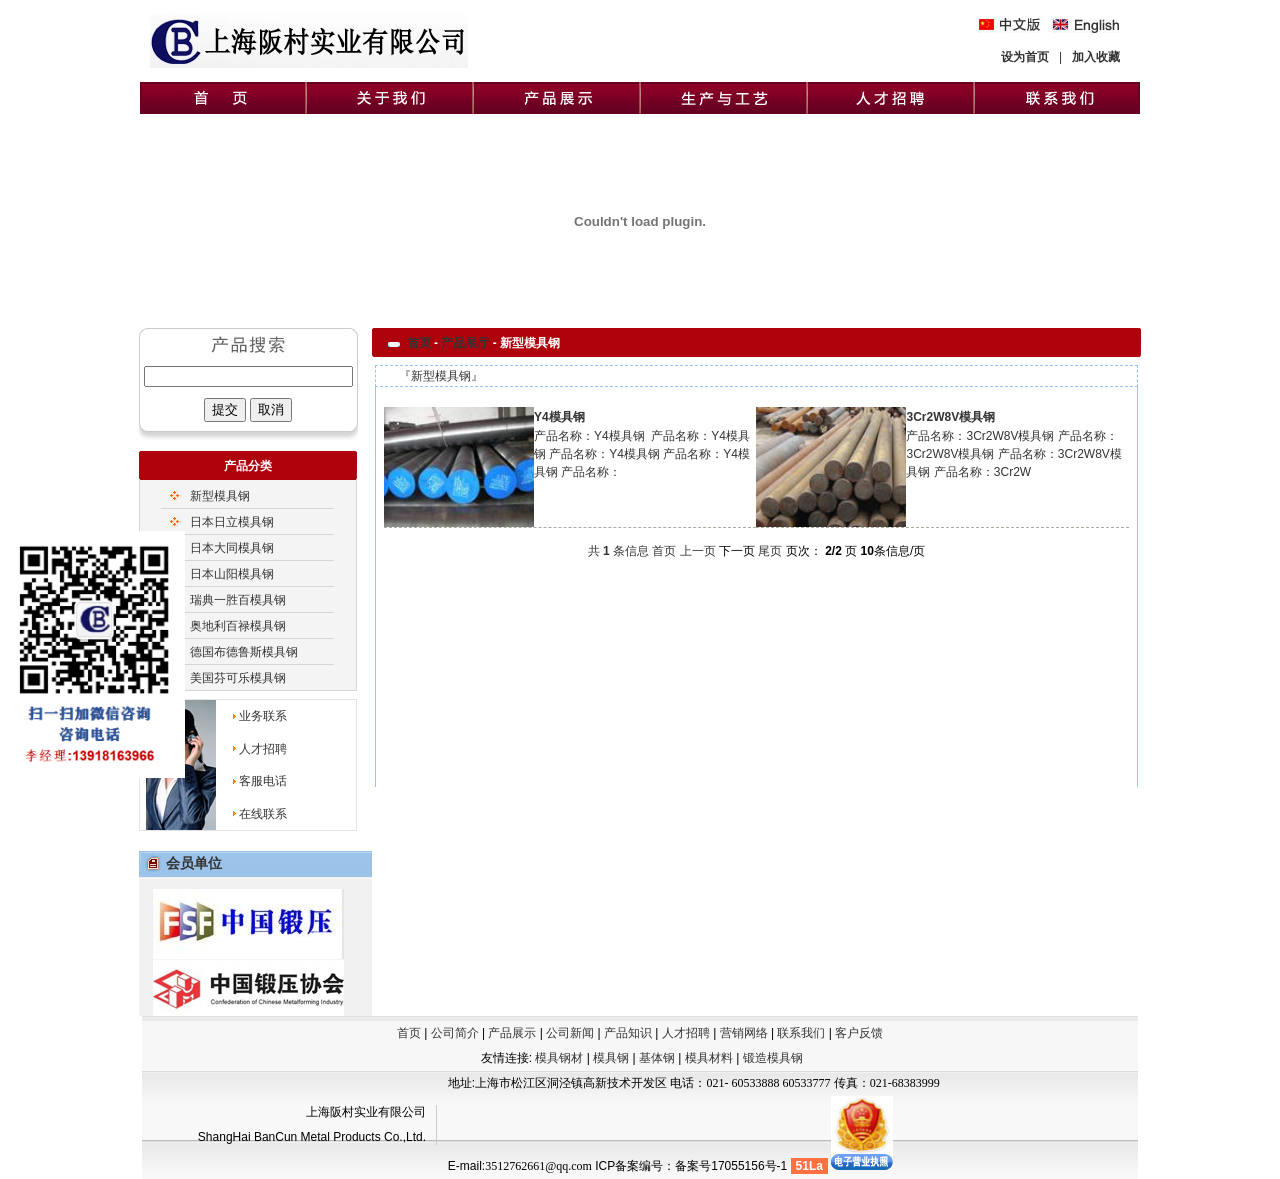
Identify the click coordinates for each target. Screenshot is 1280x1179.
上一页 (698, 551)
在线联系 (263, 814)
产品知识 (628, 1033)
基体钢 (658, 1058)
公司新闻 (570, 1033)
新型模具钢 (220, 496)
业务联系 (263, 716)
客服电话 (263, 781)
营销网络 (744, 1033)
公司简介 (455, 1033)
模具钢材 (559, 1058)
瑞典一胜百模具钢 (238, 600)
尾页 (770, 551)
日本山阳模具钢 (232, 574)
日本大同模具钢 (232, 548)
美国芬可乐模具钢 (238, 678)
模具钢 (612, 1058)
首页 (419, 343)
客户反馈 (859, 1033)
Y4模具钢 (559, 417)
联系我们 (801, 1033)
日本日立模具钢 (232, 522)
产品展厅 (465, 343)
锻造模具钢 (773, 1058)
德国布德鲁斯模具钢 (244, 652)
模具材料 (710, 1058)
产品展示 (512, 1033)
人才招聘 (263, 749)
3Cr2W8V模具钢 (950, 417)
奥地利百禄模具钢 (238, 626)
